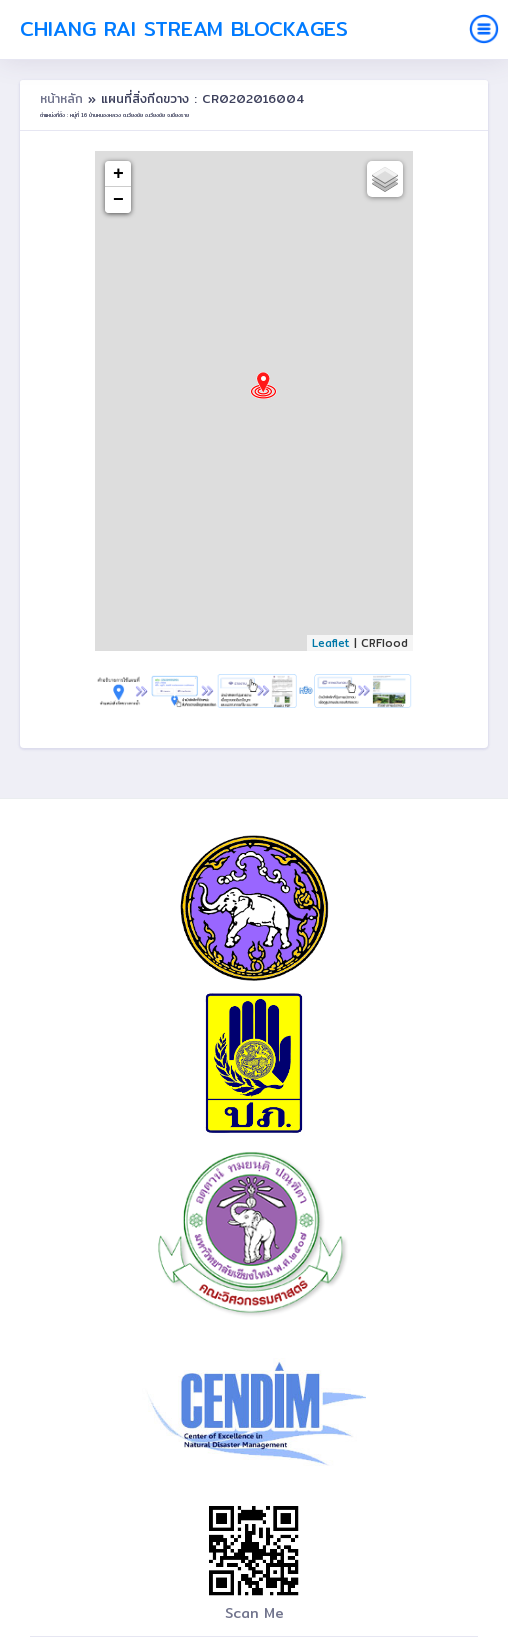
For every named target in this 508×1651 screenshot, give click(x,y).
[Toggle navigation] (484, 29)
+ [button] (118, 174)
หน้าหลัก (64, 98)
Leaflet (331, 643)
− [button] (118, 200)
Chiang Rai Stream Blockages (184, 29)
